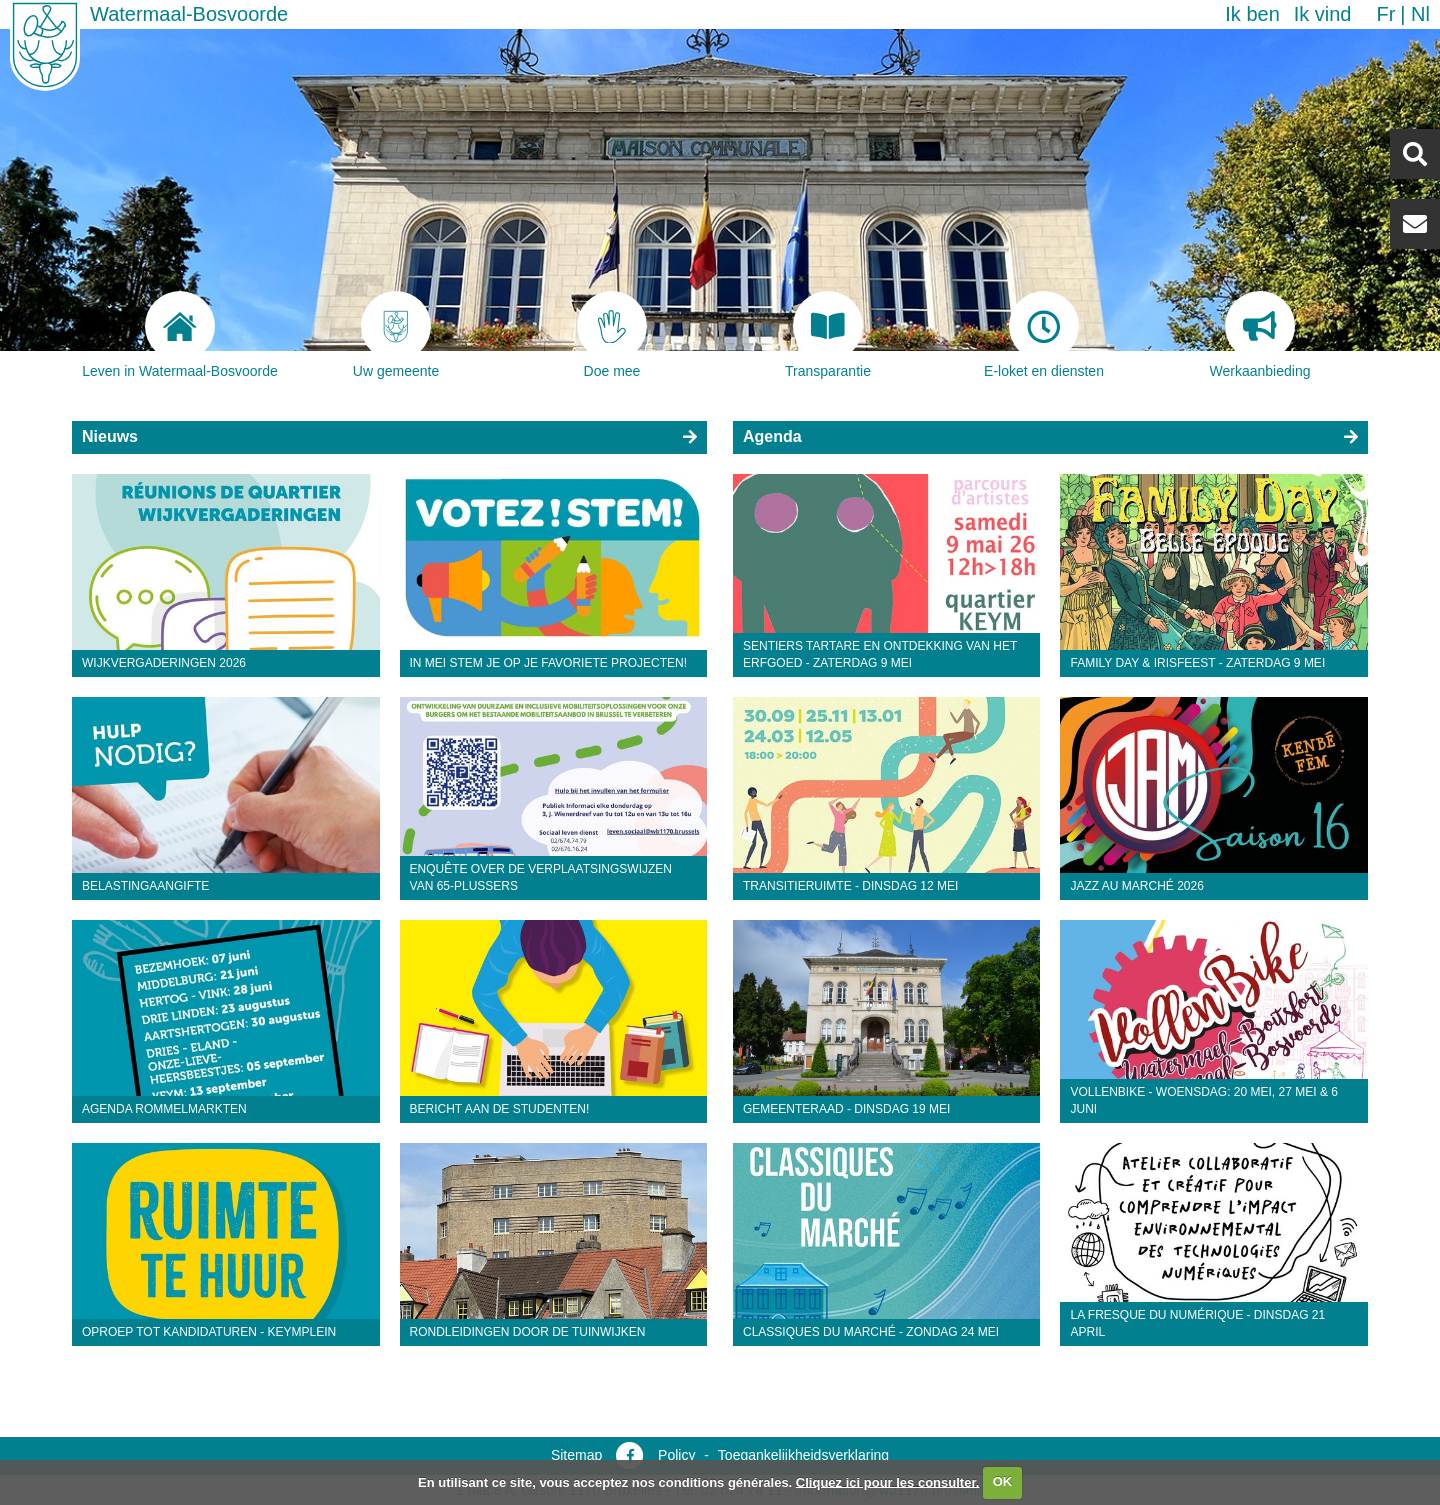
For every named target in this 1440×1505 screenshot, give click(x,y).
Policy (676, 1455)
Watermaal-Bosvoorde (189, 14)
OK (1003, 1481)
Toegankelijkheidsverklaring (803, 1455)
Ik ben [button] (1252, 14)
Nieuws (110, 436)
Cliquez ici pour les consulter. (888, 1481)
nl (1420, 14)
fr (1385, 14)
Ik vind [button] (1323, 14)
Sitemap (576, 1455)
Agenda (772, 436)
